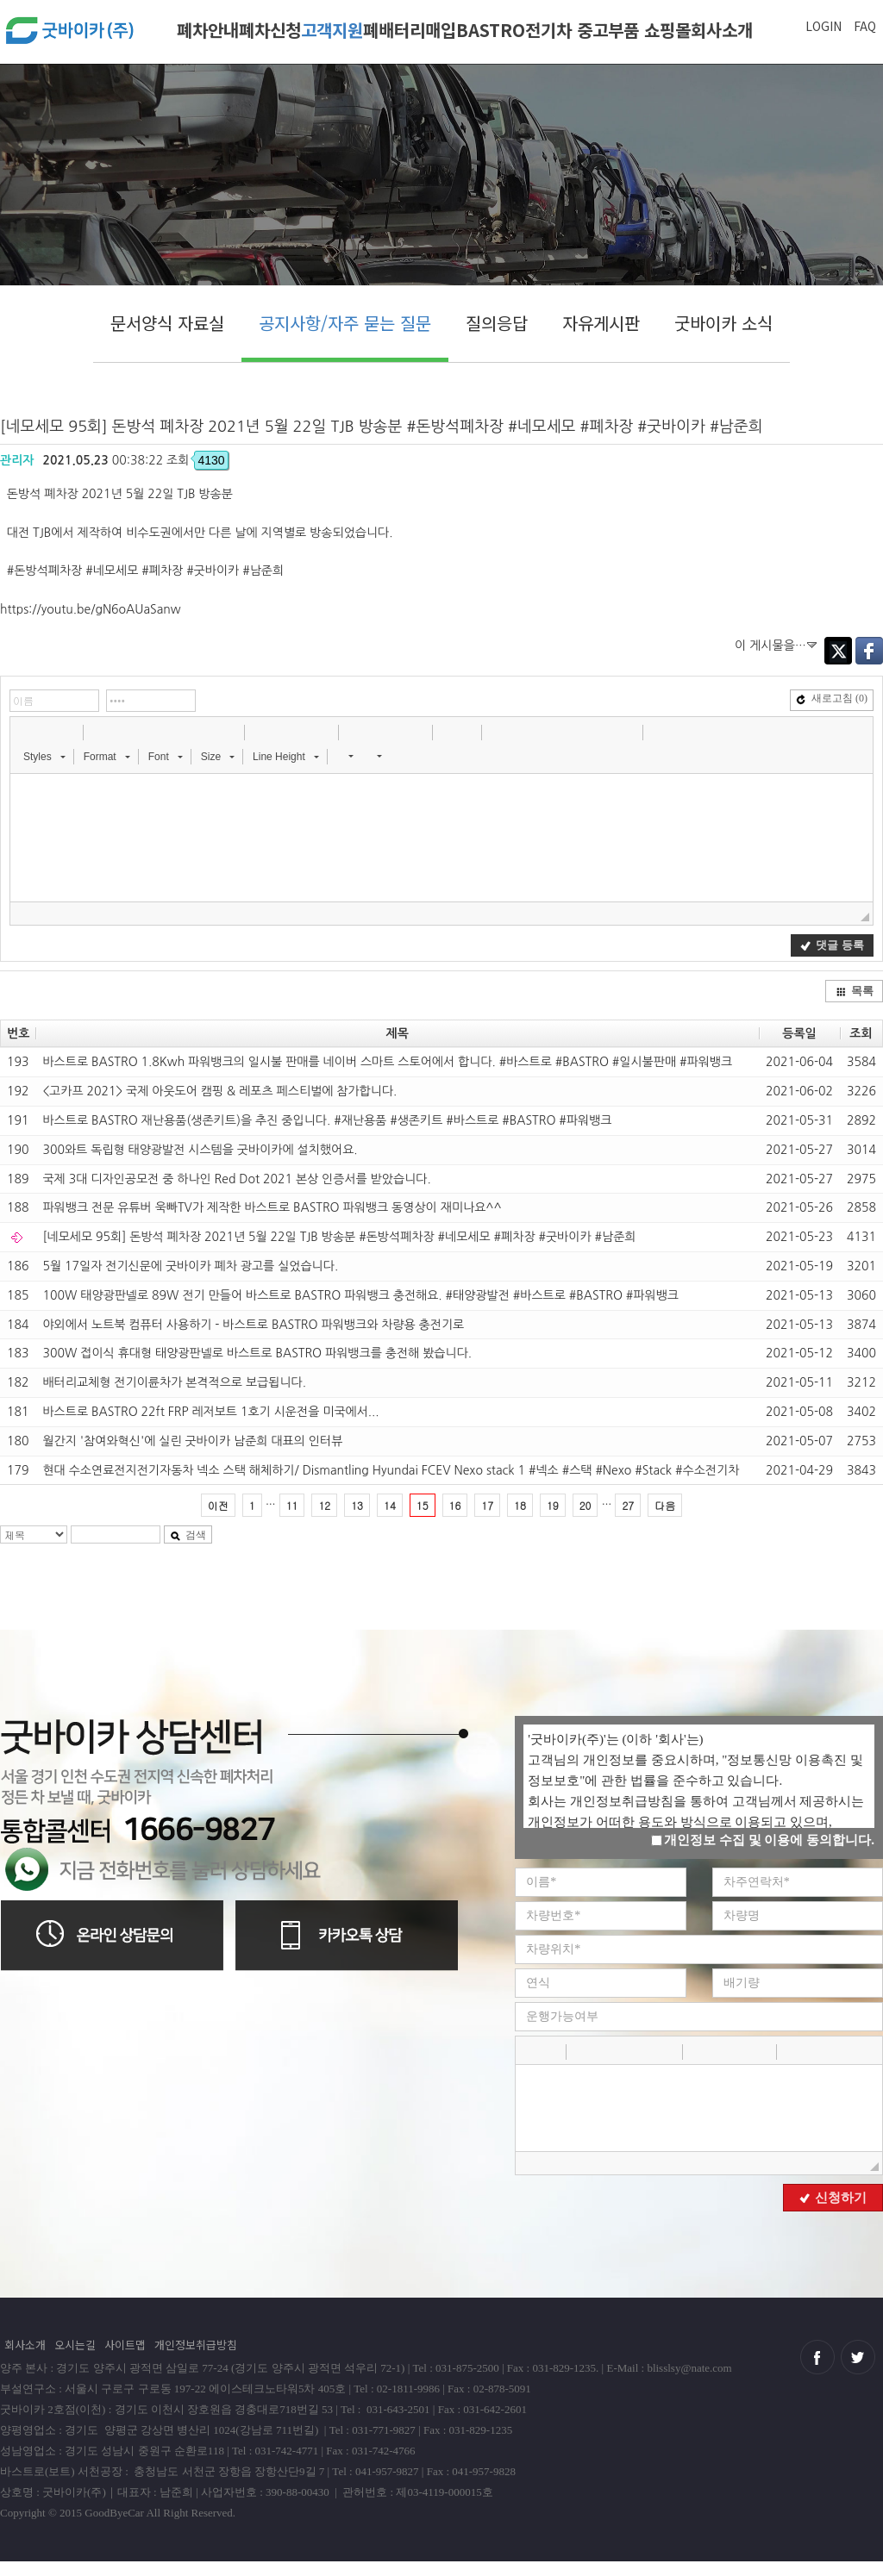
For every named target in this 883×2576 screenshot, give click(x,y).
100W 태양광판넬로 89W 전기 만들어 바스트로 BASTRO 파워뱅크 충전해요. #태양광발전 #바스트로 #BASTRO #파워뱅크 (360, 1295)
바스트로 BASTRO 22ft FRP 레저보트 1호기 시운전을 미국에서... (210, 1412)
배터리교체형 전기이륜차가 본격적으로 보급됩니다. (174, 1382)
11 (292, 1505)
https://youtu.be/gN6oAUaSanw (90, 609)
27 (628, 1505)
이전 (218, 1505)
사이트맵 (125, 2344)
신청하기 (833, 2198)
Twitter (838, 650)
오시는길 (75, 2344)
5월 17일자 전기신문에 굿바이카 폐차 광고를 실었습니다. (190, 1266)
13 (357, 1505)
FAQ (865, 25)
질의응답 (497, 322)
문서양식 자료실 (167, 322)
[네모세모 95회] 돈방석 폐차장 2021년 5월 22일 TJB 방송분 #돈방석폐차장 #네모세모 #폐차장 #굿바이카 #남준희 (339, 1237)
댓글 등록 (831, 945)
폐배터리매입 (409, 29)
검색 (188, 1535)
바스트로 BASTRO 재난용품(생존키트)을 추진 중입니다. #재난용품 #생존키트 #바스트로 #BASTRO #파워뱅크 (326, 1120)
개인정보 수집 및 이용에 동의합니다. (762, 1840)
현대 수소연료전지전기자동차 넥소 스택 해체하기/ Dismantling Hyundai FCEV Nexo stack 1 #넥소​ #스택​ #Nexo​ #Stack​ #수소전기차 (390, 1470)
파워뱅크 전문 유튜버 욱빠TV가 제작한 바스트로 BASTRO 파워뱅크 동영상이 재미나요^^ (271, 1207)
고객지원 (332, 29)
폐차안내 (208, 29)
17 (487, 1505)
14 (390, 1505)
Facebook (869, 650)
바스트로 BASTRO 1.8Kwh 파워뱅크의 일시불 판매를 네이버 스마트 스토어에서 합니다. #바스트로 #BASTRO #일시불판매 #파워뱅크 (387, 1062)
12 (324, 1505)
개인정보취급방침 (195, 2344)
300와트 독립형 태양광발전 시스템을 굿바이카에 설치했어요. (199, 1150)
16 (455, 1505)
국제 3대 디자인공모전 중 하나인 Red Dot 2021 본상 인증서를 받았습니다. (236, 1179)
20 (585, 1505)
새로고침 (831, 698)
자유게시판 (601, 322)
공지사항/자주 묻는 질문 (345, 322)
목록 (855, 990)
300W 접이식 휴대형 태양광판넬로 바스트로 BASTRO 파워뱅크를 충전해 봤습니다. (257, 1353)
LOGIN (823, 25)
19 (553, 1505)
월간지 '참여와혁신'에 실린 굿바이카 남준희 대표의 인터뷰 (192, 1441)
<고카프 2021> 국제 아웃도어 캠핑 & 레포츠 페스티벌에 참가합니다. (219, 1091)
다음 (664, 1505)
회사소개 (722, 29)
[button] (25, 731)
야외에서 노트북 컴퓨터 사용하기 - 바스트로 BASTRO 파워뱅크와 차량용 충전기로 (253, 1325)
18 (520, 1505)
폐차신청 (270, 29)
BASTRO (490, 29)
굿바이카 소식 (723, 322)
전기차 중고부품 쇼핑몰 (608, 29)
